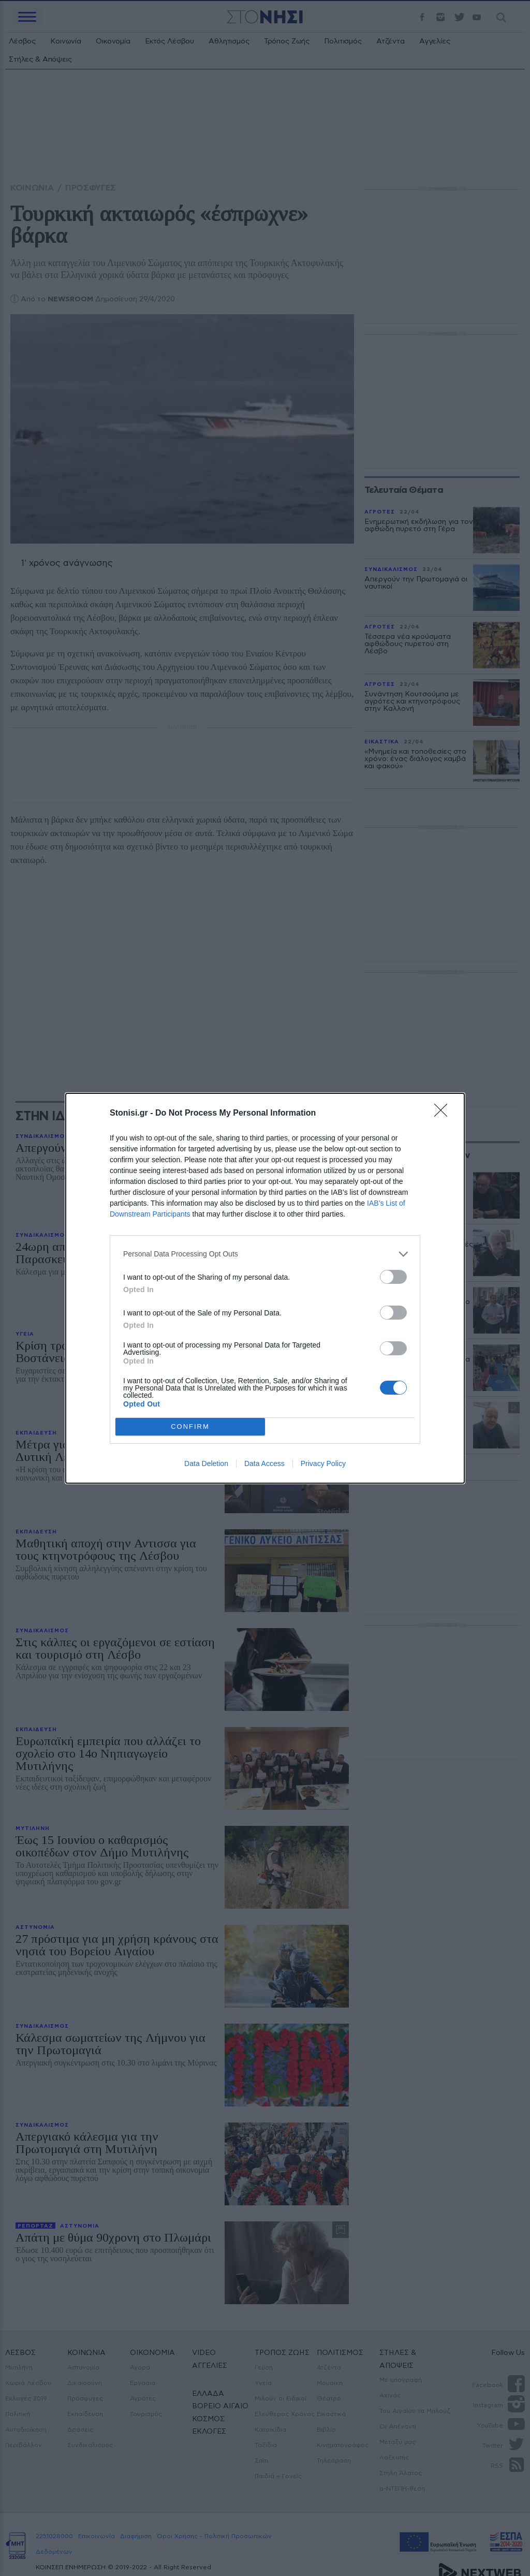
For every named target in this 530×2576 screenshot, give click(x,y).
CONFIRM (190, 1426)
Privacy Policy (323, 1463)
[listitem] (265, 1254)
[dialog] (265, 1288)
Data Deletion (206, 1463)
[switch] (393, 1277)
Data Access (264, 1463)
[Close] (444, 1113)
